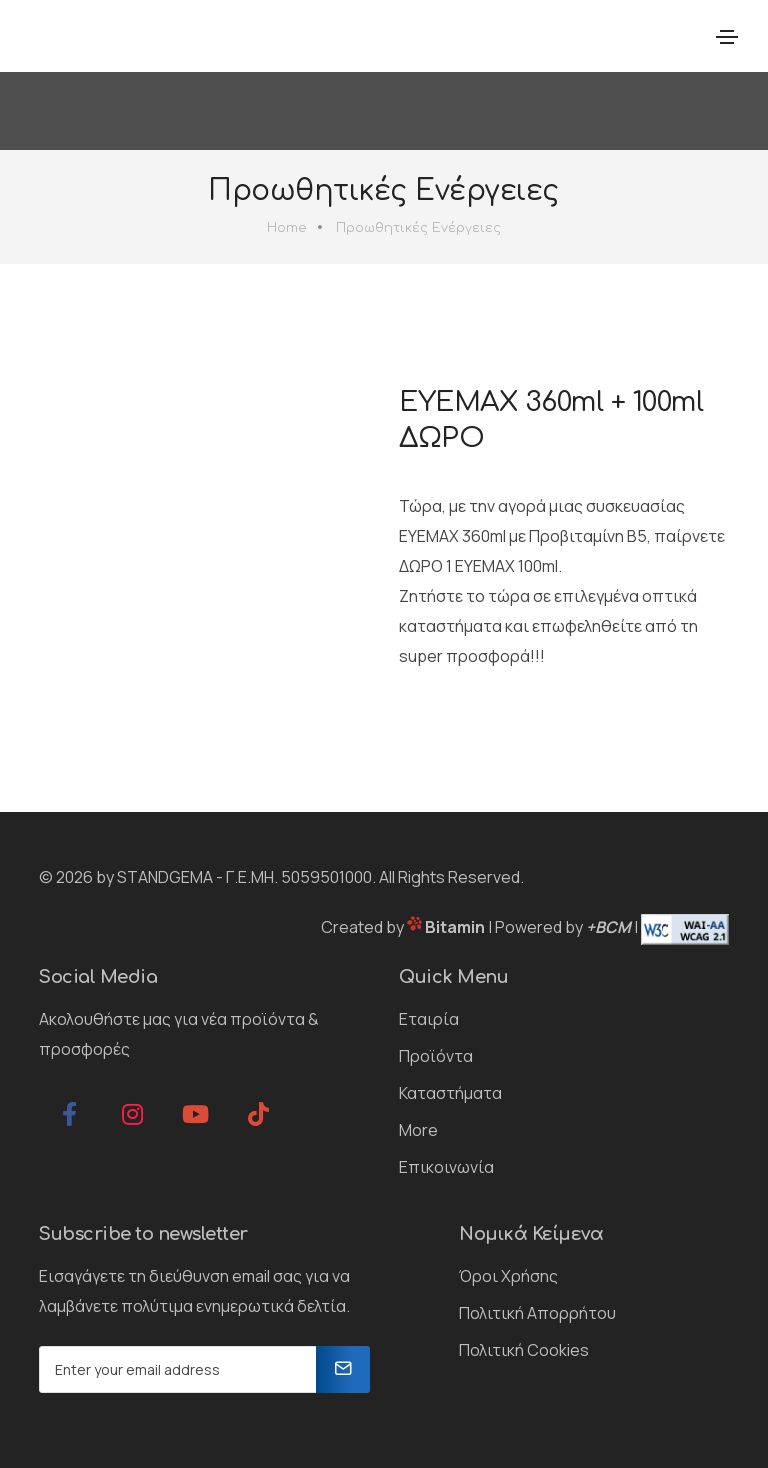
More (418, 1130)
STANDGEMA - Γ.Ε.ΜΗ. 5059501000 (244, 877)
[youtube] (195, 1114)
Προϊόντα (436, 1056)
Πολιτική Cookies (524, 1350)
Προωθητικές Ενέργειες (418, 228)
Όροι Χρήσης (508, 1276)
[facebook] (69, 1114)
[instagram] (132, 1114)
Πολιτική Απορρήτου (537, 1313)
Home (287, 228)
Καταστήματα (450, 1093)
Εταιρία (429, 1019)
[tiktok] (258, 1114)
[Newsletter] (343, 1369)
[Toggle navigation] (727, 37)
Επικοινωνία (446, 1167)
